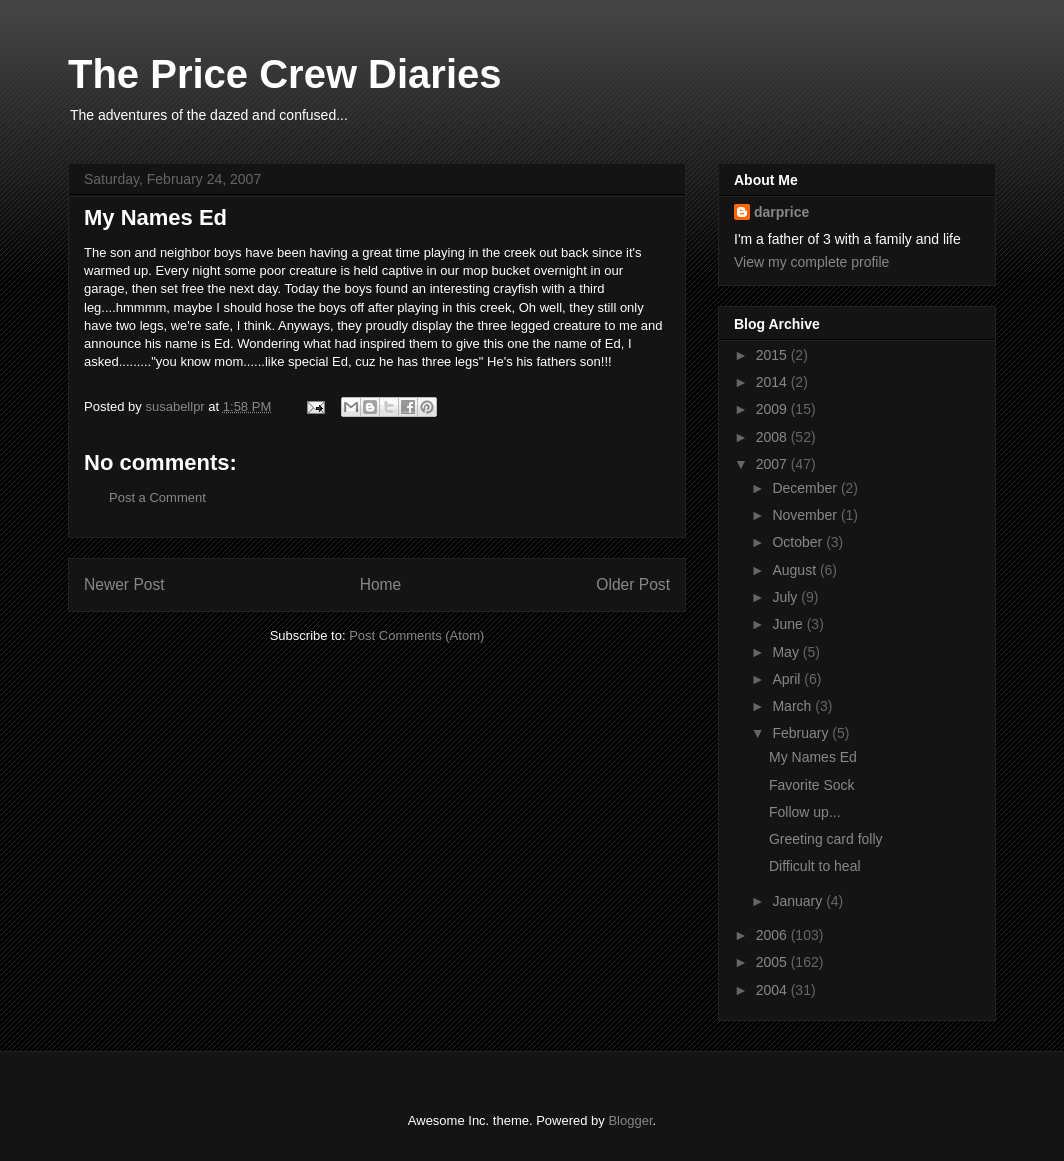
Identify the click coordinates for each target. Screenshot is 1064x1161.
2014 (773, 382)
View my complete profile (811, 262)
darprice (781, 212)
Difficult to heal (815, 866)
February (802, 733)
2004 (773, 990)
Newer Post (124, 584)
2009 (773, 409)
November (806, 515)
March (793, 706)
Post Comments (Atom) (416, 635)
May (787, 652)
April (788, 679)
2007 (773, 464)
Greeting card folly (826, 839)
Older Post (633, 584)
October (799, 542)
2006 (773, 935)
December (806, 488)
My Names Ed (813, 757)
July (786, 597)
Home (381, 584)
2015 (773, 355)
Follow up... (805, 812)
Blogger (630, 1120)
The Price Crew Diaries (285, 74)
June (789, 624)
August (795, 570)
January (799, 901)
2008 (773, 437)
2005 (773, 962)
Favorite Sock (812, 785)
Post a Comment (157, 497)
